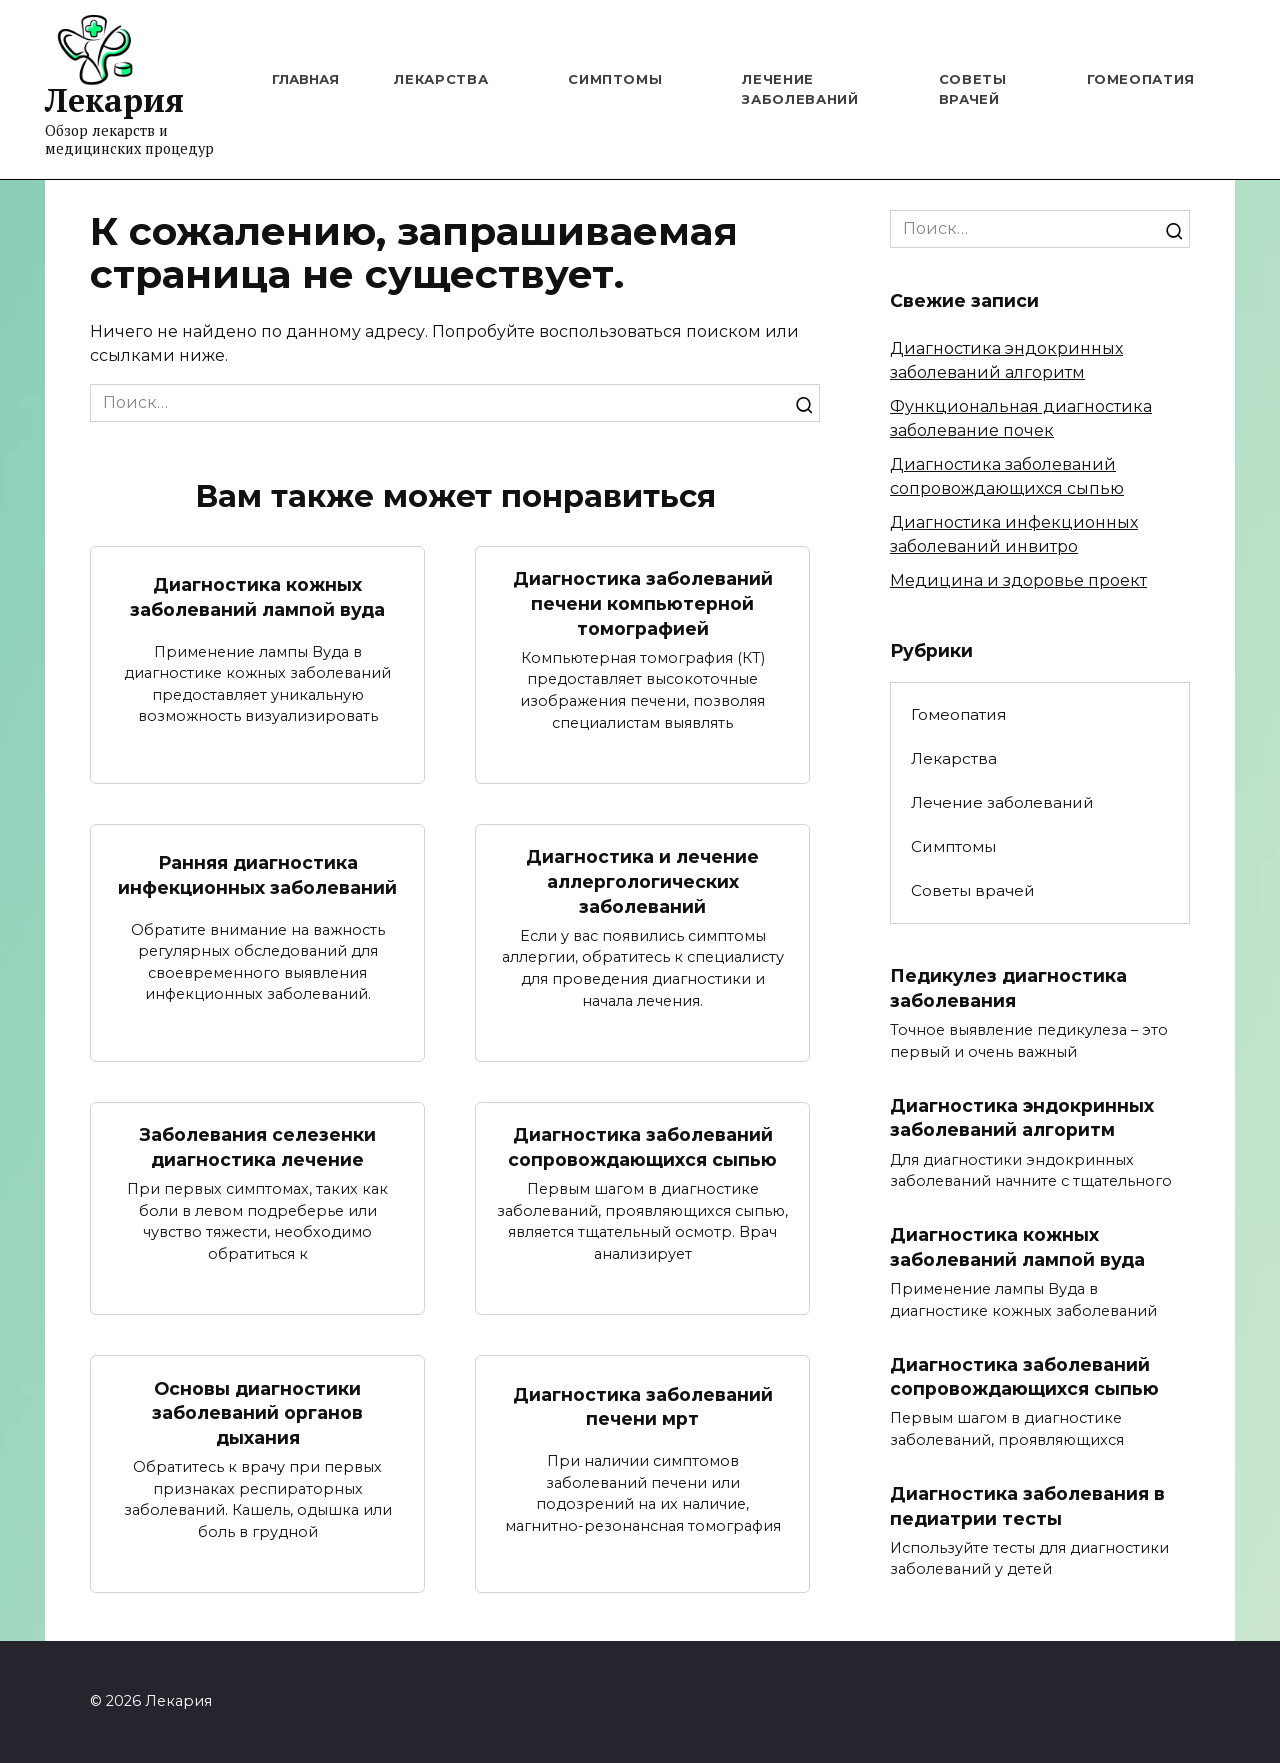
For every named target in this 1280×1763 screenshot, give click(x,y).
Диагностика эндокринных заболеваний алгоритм (1022, 1118)
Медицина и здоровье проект (1018, 580)
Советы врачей (973, 890)
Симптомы (615, 79)
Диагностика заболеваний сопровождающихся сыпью (642, 1147)
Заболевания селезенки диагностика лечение (258, 1147)
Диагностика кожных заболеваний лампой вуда (257, 597)
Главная (305, 79)
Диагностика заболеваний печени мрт (643, 1407)
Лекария (114, 100)
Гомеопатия (1141, 79)
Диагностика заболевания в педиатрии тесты (1027, 1506)
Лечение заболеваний (1002, 802)
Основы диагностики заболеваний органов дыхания (257, 1413)
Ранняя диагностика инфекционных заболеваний (257, 875)
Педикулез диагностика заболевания (1008, 988)
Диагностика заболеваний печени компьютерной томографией (643, 603)
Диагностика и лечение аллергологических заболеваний (642, 881)
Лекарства (441, 79)
